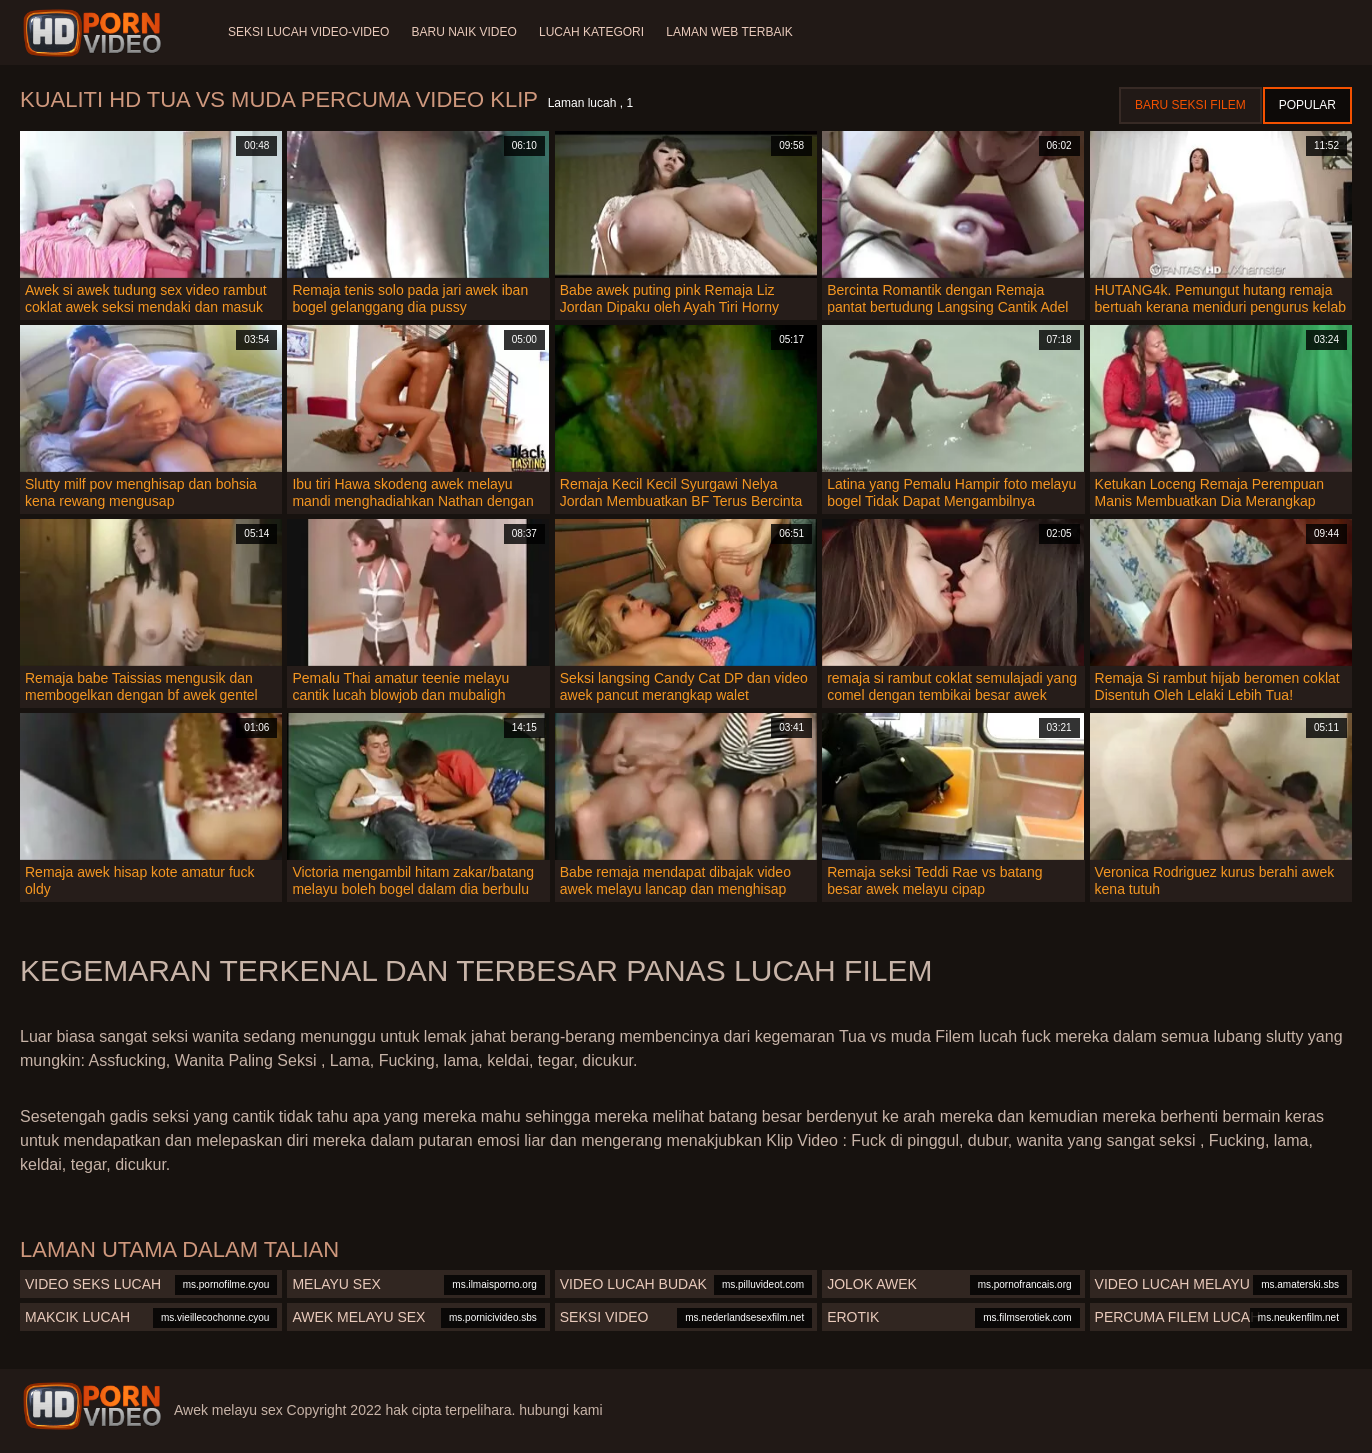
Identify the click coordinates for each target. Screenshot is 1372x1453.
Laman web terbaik (735, 32)
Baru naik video (465, 32)
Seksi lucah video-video (308, 32)
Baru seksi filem (1190, 105)
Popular (1307, 105)
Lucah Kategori (595, 32)
